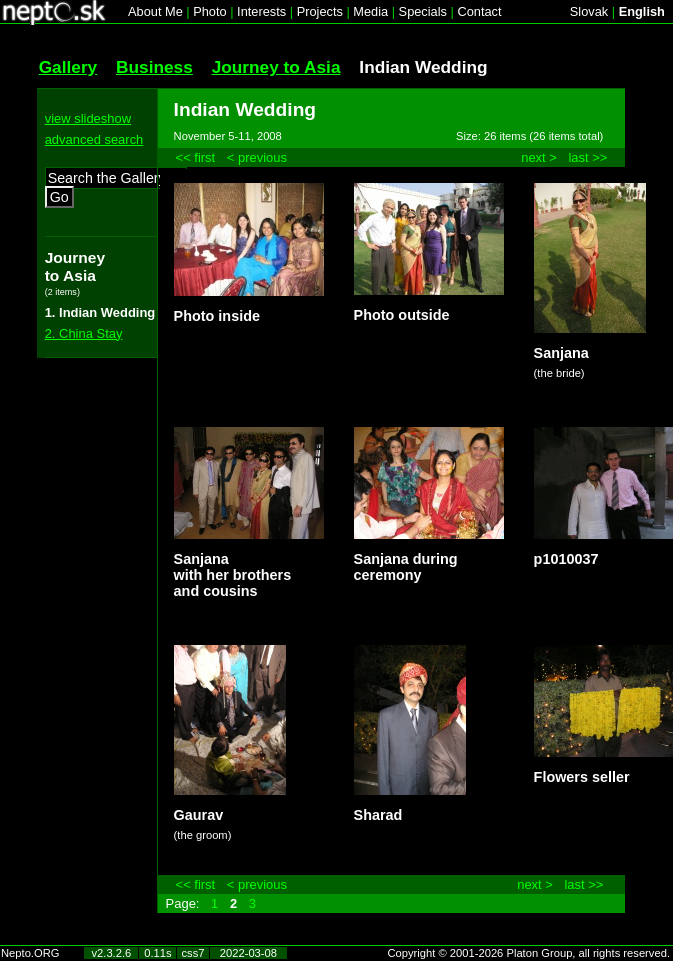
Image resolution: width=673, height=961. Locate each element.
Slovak (589, 11)
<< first (196, 157)
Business (154, 67)
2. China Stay (84, 333)
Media (370, 11)
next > (539, 157)
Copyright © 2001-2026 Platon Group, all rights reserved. (529, 953)
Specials (423, 11)
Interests (261, 11)
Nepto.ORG (30, 953)
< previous (257, 157)
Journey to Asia (276, 67)
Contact (479, 11)
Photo (209, 11)
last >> (587, 157)
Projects (320, 11)
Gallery (68, 67)
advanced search (94, 139)
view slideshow (88, 118)
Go (59, 197)
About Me (155, 11)
